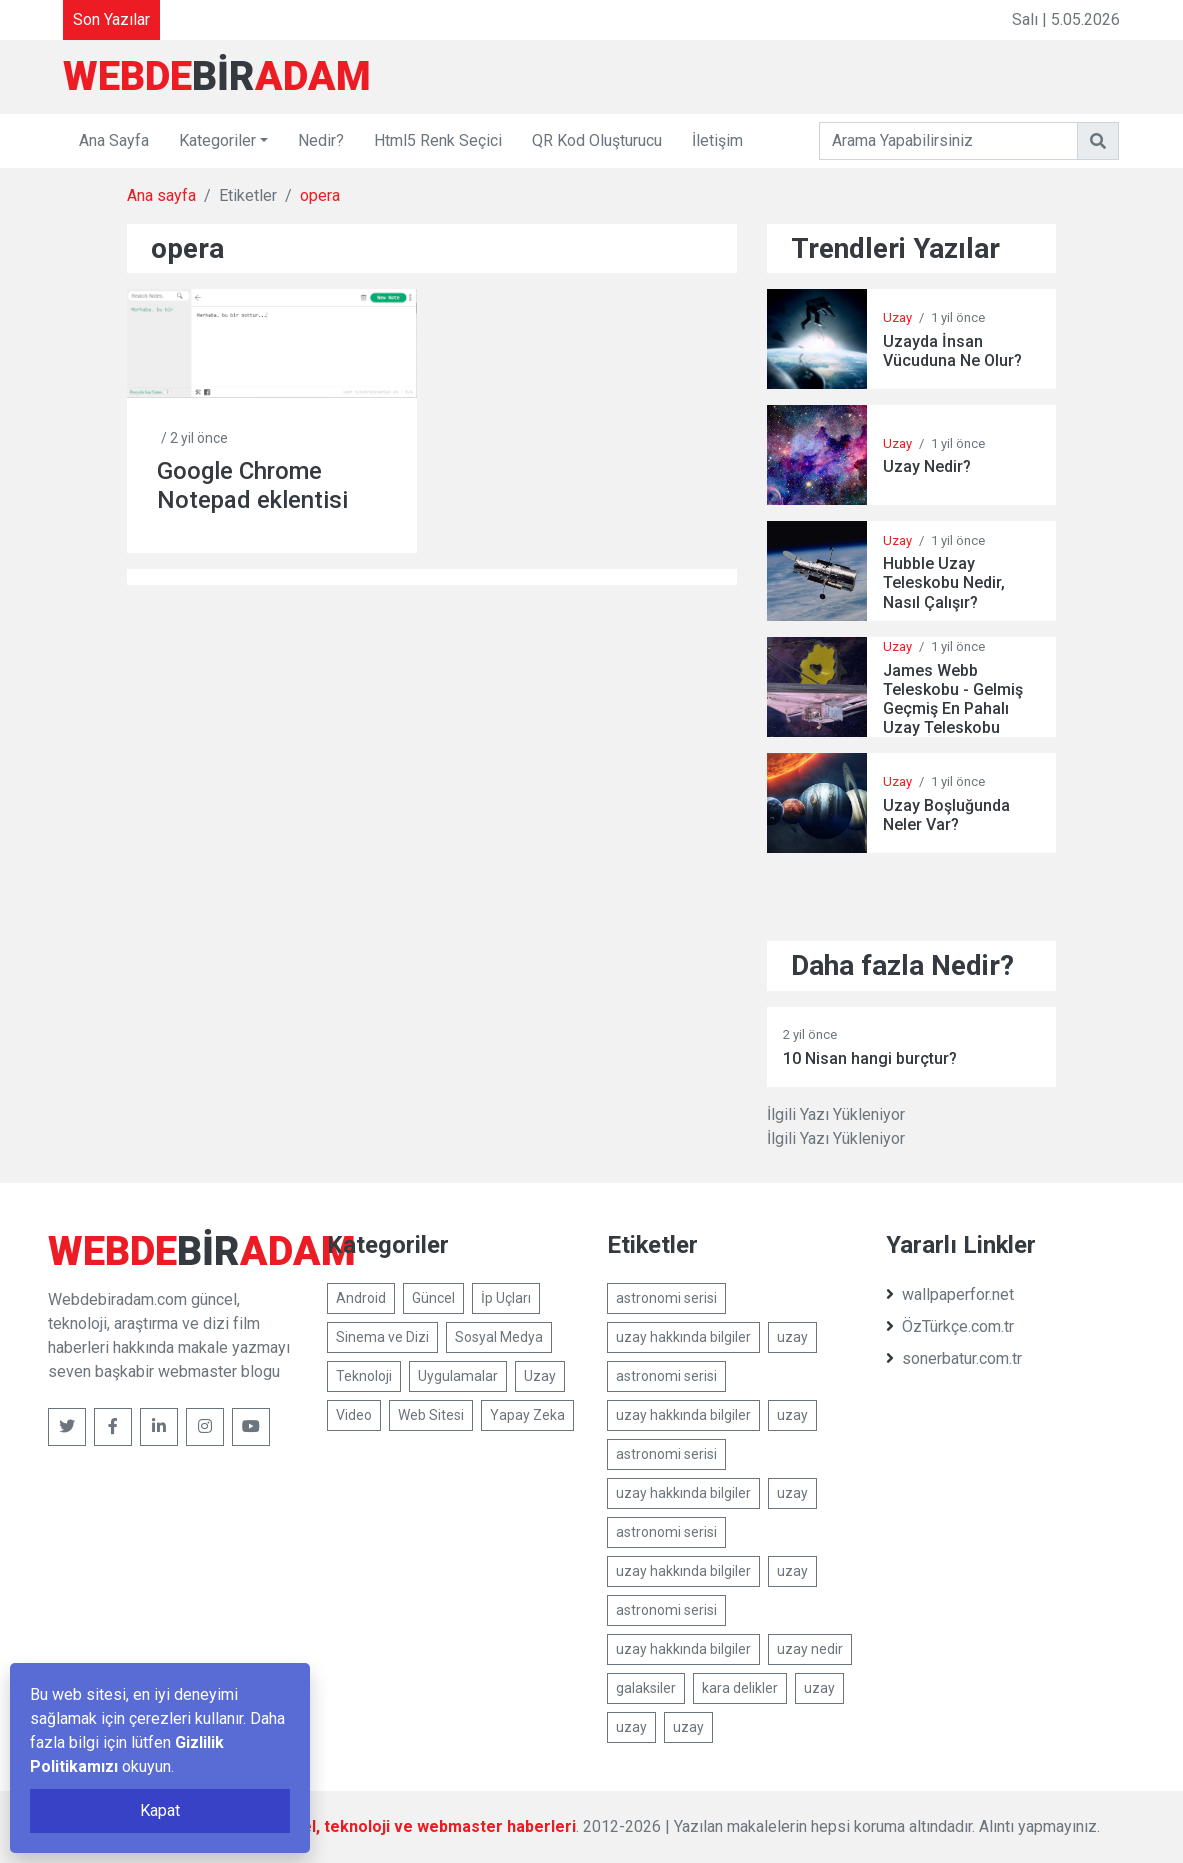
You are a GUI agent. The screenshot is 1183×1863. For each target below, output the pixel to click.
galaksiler (646, 1688)
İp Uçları (506, 1298)
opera (320, 195)
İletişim (717, 140)
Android (361, 1298)
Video (354, 1415)
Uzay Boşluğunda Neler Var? (946, 815)
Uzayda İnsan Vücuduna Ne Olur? (952, 351)
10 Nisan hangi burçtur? (870, 1058)
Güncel (433, 1298)
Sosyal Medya (499, 1337)
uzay (792, 1337)
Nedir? (321, 140)
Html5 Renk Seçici (438, 140)
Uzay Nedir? (927, 466)
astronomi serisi (666, 1298)
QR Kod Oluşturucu (597, 140)
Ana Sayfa (114, 140)
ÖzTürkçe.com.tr (950, 1326)
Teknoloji (364, 1376)
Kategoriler (217, 140)
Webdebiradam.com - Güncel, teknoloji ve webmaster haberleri (338, 1826)
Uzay (897, 317)
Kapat (160, 1810)
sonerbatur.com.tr (954, 1358)
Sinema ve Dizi (382, 1337)
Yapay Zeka (527, 1415)
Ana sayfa (161, 195)
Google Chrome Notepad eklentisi (252, 485)
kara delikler (740, 1688)
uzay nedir (810, 1649)
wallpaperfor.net (950, 1294)
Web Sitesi (431, 1415)
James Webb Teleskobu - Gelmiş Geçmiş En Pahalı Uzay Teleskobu (953, 699)
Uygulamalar (458, 1376)
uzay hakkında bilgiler (683, 1337)
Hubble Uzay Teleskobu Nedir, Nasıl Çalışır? (944, 582)
